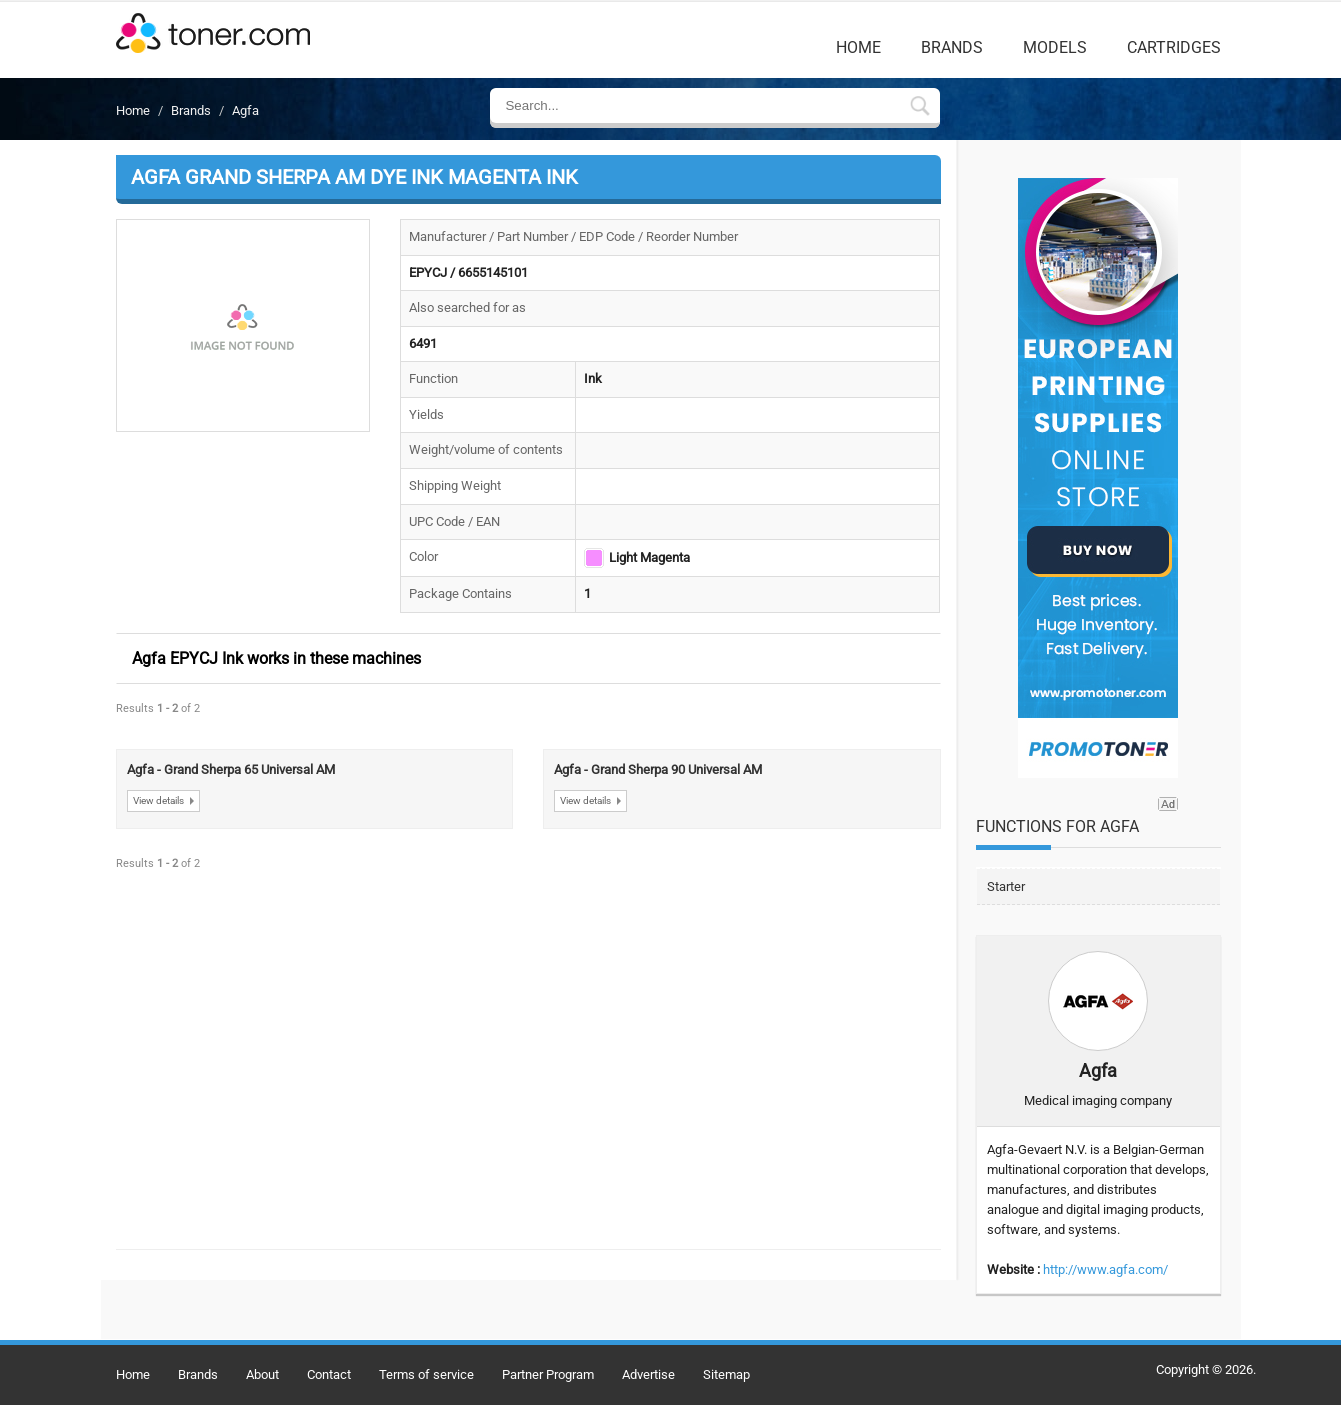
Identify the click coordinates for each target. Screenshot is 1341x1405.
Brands (952, 47)
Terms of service (426, 1374)
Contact (329, 1374)
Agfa (245, 110)
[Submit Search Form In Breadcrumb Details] (920, 108)
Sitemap (726, 1374)
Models (1055, 47)
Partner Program (548, 1374)
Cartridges (1174, 47)
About (262, 1374)
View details (158, 800)
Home (858, 47)
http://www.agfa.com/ (1105, 1269)
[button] (243, 326)
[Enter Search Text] (699, 105)
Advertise (648, 1374)
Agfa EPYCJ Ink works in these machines (276, 658)
